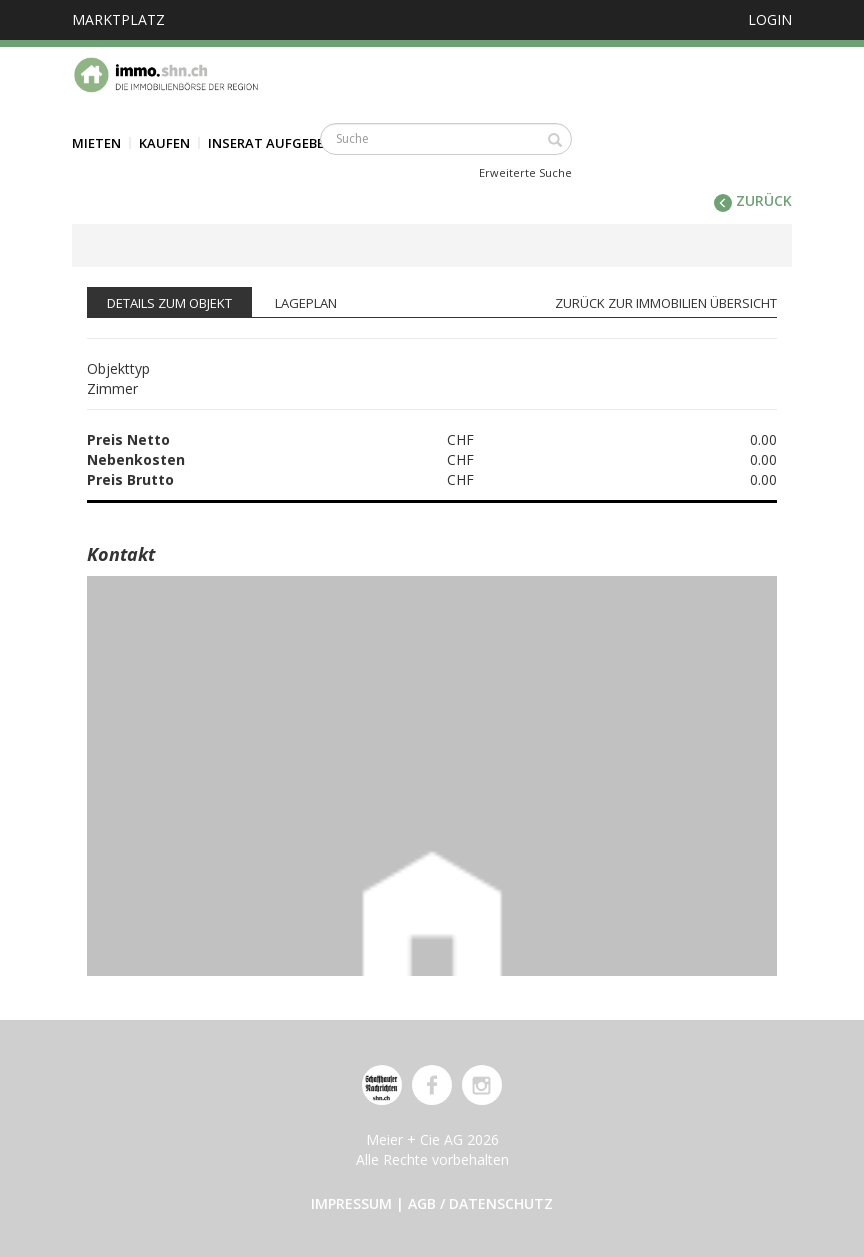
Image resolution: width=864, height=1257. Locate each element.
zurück (753, 200)
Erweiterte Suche (525, 172)
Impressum (351, 1203)
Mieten (96, 143)
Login (770, 19)
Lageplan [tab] (306, 303)
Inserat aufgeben (271, 143)
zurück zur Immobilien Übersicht (666, 303)
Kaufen (164, 143)
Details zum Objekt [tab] (169, 303)
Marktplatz (118, 19)
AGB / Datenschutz (480, 1203)
